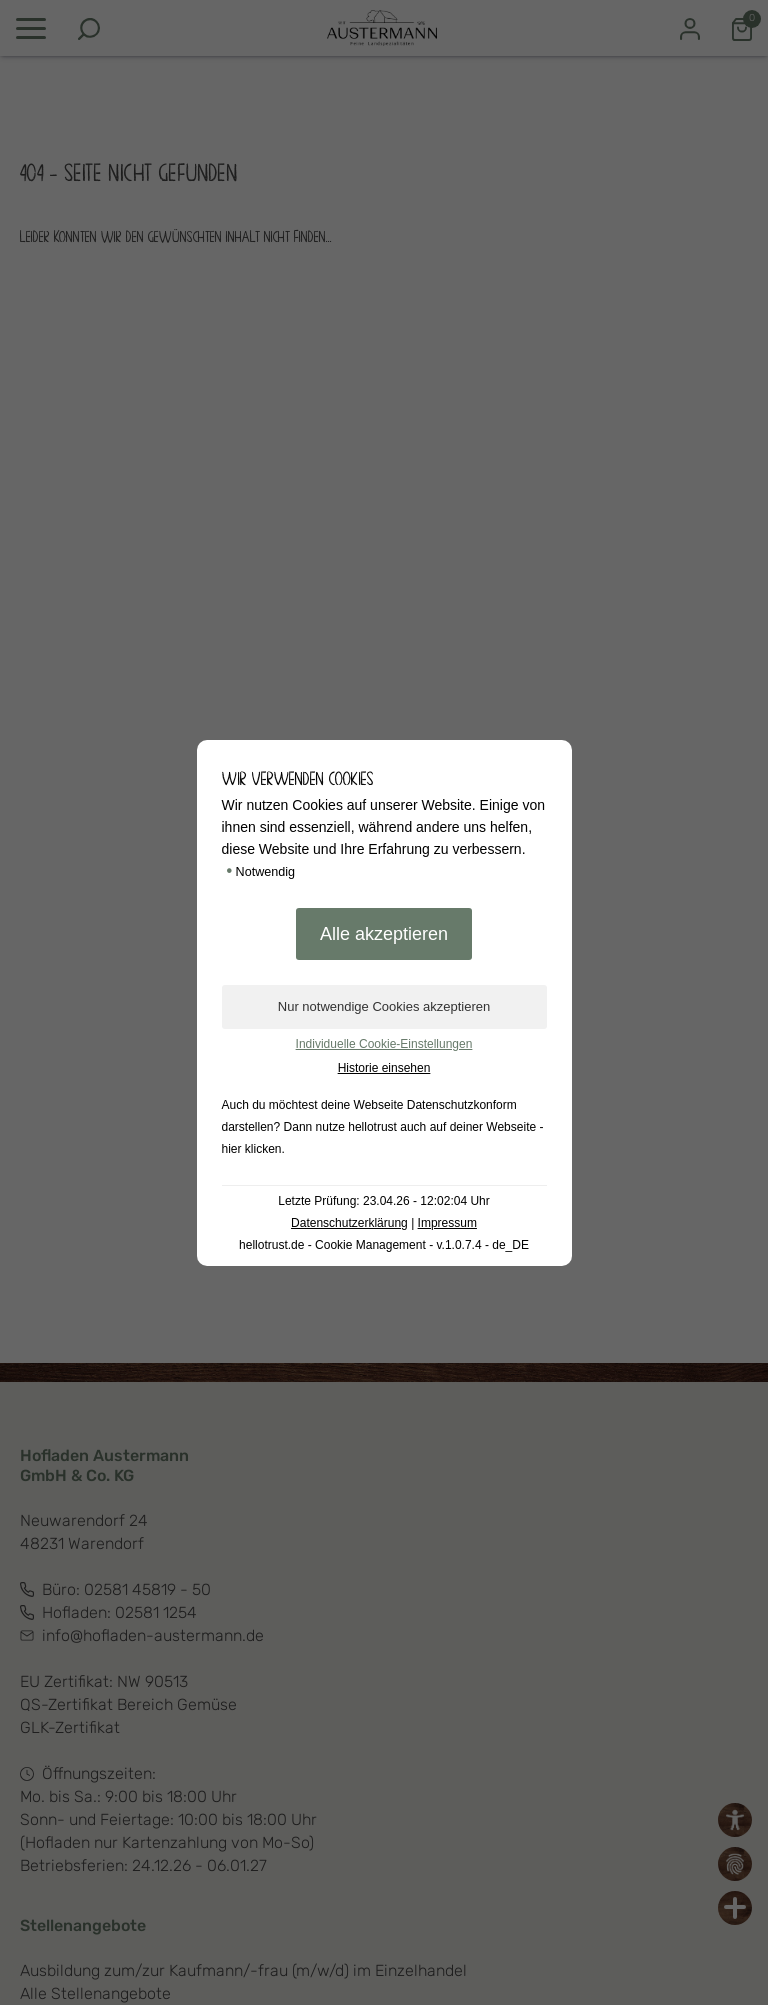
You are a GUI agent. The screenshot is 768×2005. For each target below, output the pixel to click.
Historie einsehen (384, 1068)
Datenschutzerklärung (349, 1223)
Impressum (447, 1223)
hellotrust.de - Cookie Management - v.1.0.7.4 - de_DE (384, 1245)
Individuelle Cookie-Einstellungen (384, 1044)
